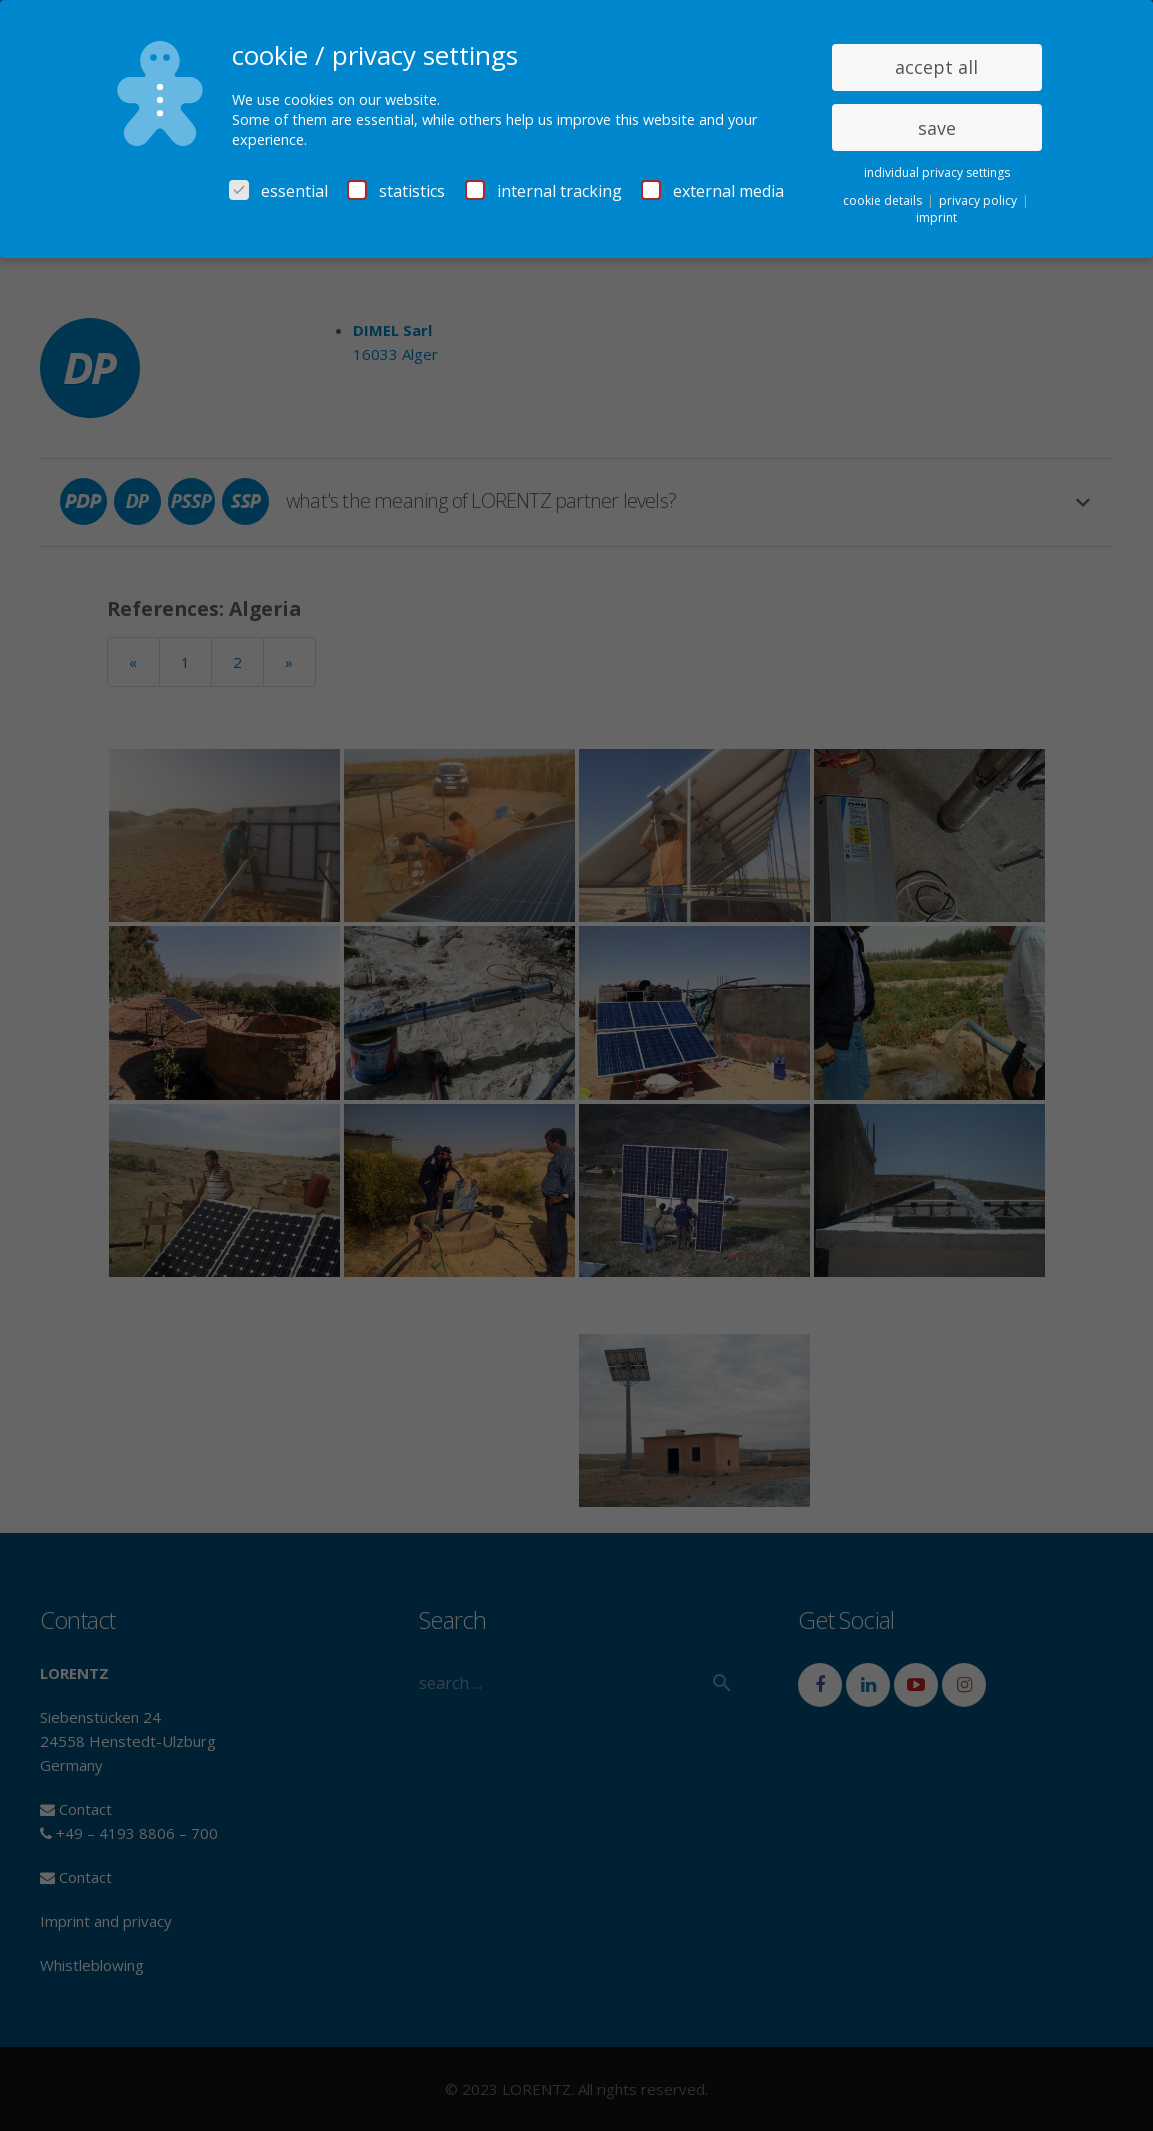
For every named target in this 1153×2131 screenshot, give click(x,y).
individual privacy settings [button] (937, 172)
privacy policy (979, 200)
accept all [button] (936, 67)
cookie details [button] (884, 200)
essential (278, 191)
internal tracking (543, 191)
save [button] (937, 128)
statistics (396, 191)
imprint (936, 217)
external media (712, 191)
